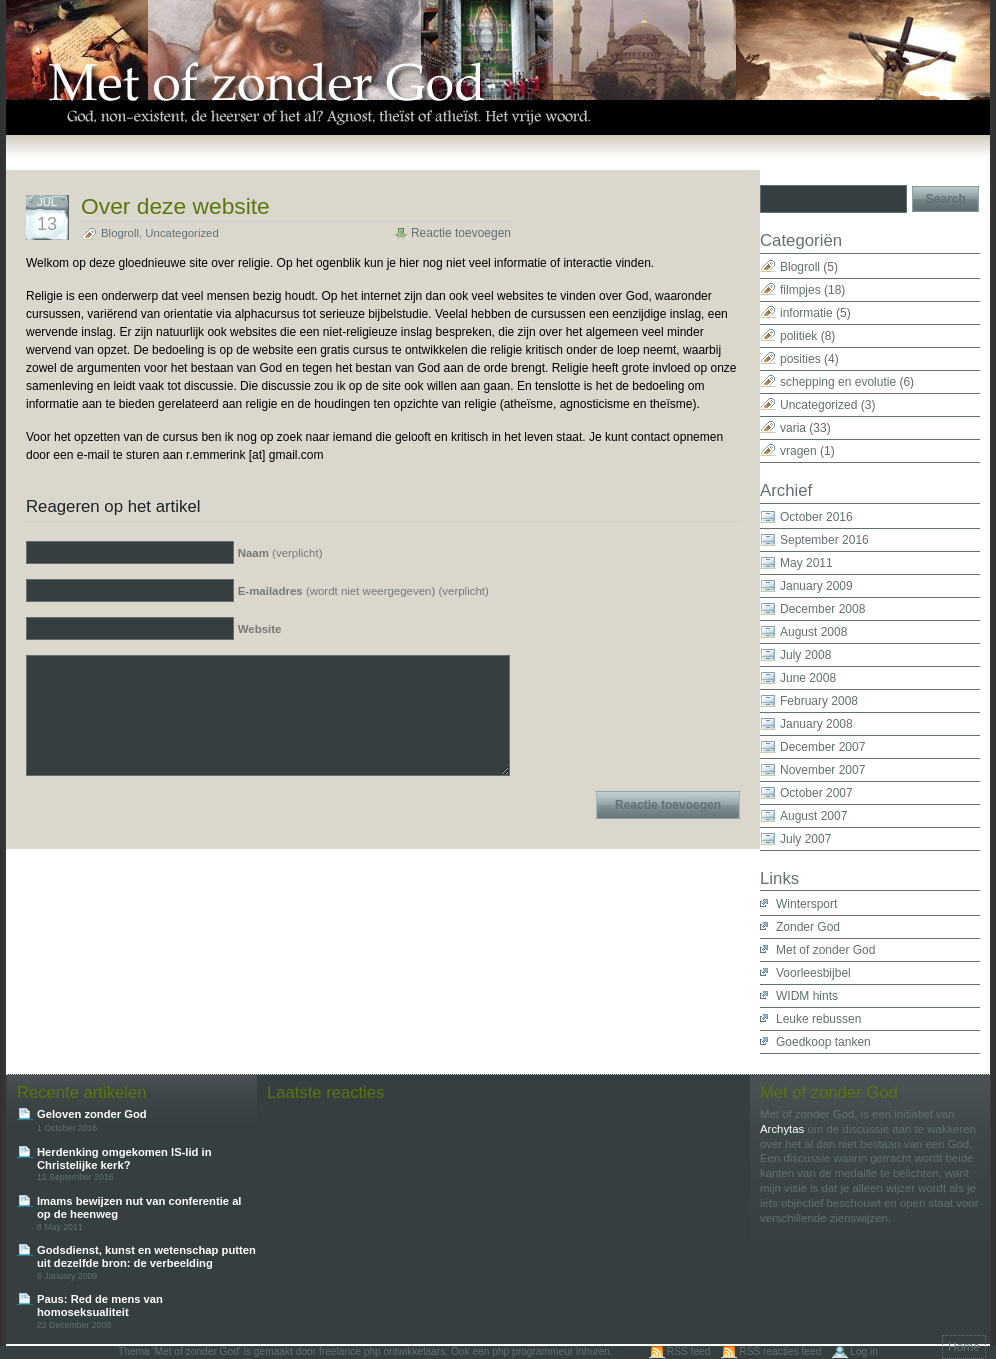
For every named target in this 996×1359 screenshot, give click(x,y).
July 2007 (805, 839)
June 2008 (808, 678)
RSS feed (689, 1351)
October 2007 (816, 793)
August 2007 (813, 816)
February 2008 (819, 701)
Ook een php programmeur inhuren (530, 1351)
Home (964, 1347)
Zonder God (808, 927)
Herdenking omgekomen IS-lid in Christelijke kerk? (124, 1158)
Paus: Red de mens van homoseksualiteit (100, 1305)
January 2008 (816, 724)
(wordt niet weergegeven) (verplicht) (363, 591)
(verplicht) (280, 553)
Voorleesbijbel (813, 973)
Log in (864, 1351)
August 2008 (813, 632)
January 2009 (816, 586)
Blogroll (120, 233)
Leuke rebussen (818, 1019)
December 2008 (822, 609)
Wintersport (806, 904)
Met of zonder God (825, 950)
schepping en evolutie (838, 382)
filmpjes (800, 290)
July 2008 (805, 655)
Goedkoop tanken (823, 1042)
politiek (798, 336)
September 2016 (824, 540)
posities (800, 359)
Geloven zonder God (92, 1114)
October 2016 (816, 517)
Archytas (782, 1129)
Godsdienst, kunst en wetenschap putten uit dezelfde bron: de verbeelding (146, 1256)
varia (793, 428)
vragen (798, 451)
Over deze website (175, 206)
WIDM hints (807, 996)
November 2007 (822, 770)
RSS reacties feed (780, 1351)
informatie (806, 313)
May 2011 (806, 563)
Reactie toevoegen (461, 233)
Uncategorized (181, 233)
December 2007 (822, 747)
